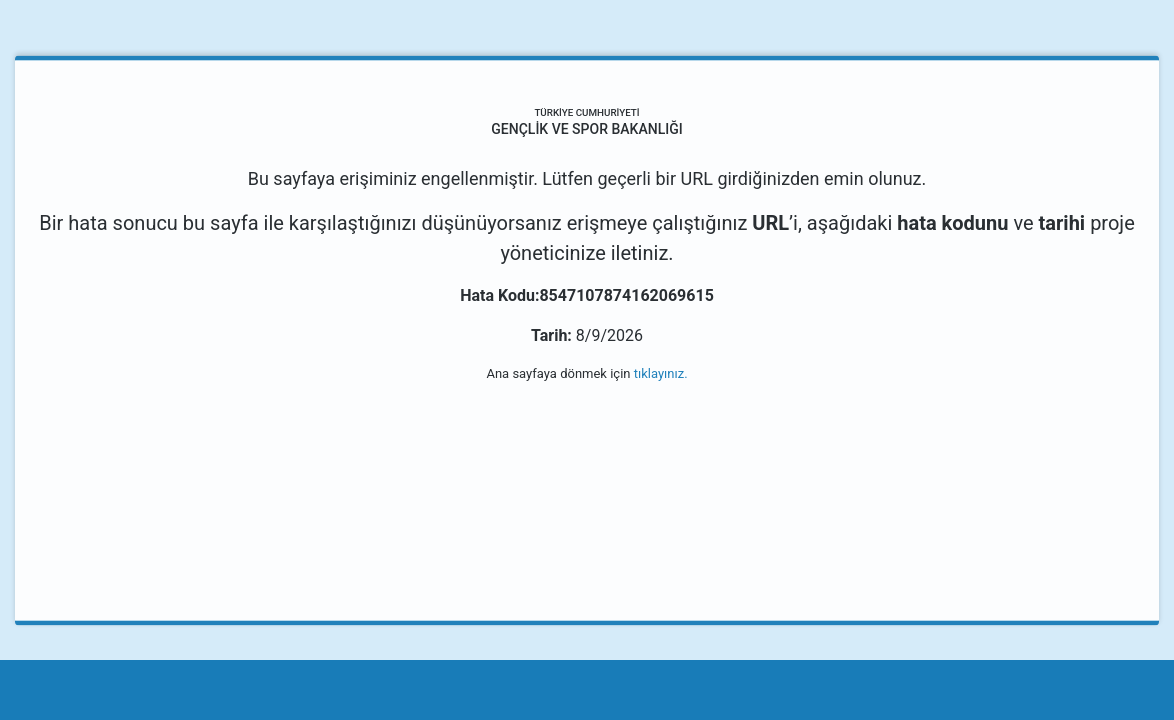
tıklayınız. (661, 373)
